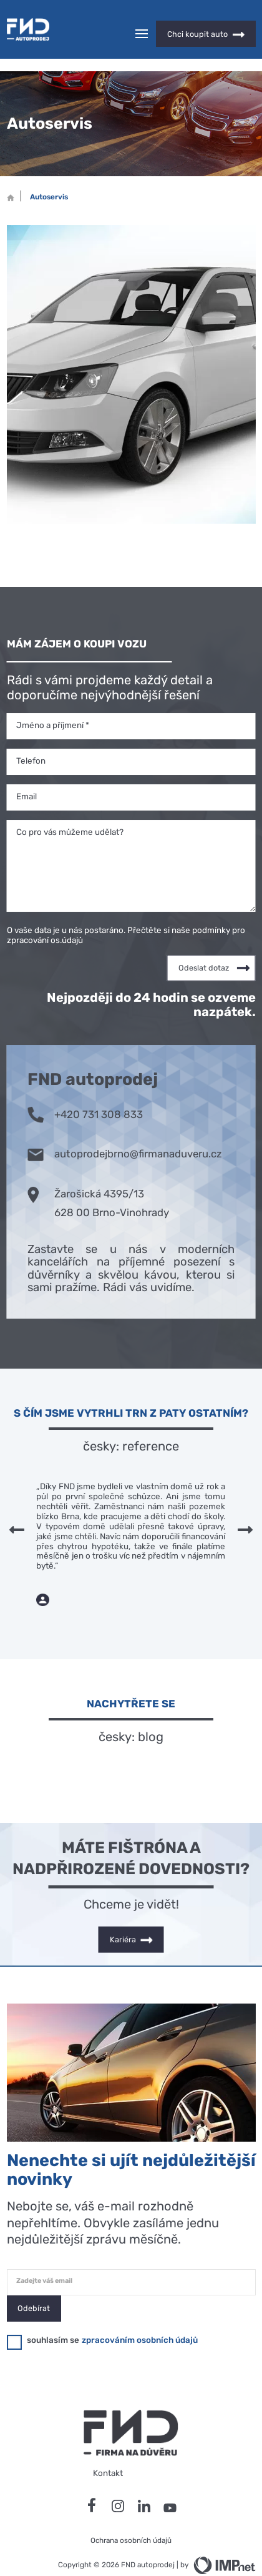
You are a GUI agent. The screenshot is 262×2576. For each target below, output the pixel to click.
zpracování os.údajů (45, 918)
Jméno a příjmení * (52, 703)
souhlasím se (53, 2318)
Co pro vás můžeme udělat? (70, 810)
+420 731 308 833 (85, 1091)
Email (26, 774)
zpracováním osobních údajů (140, 2318)
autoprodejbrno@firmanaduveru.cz (124, 1130)
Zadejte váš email (44, 2259)
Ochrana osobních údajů (131, 2518)
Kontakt (108, 2451)
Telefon (31, 739)
